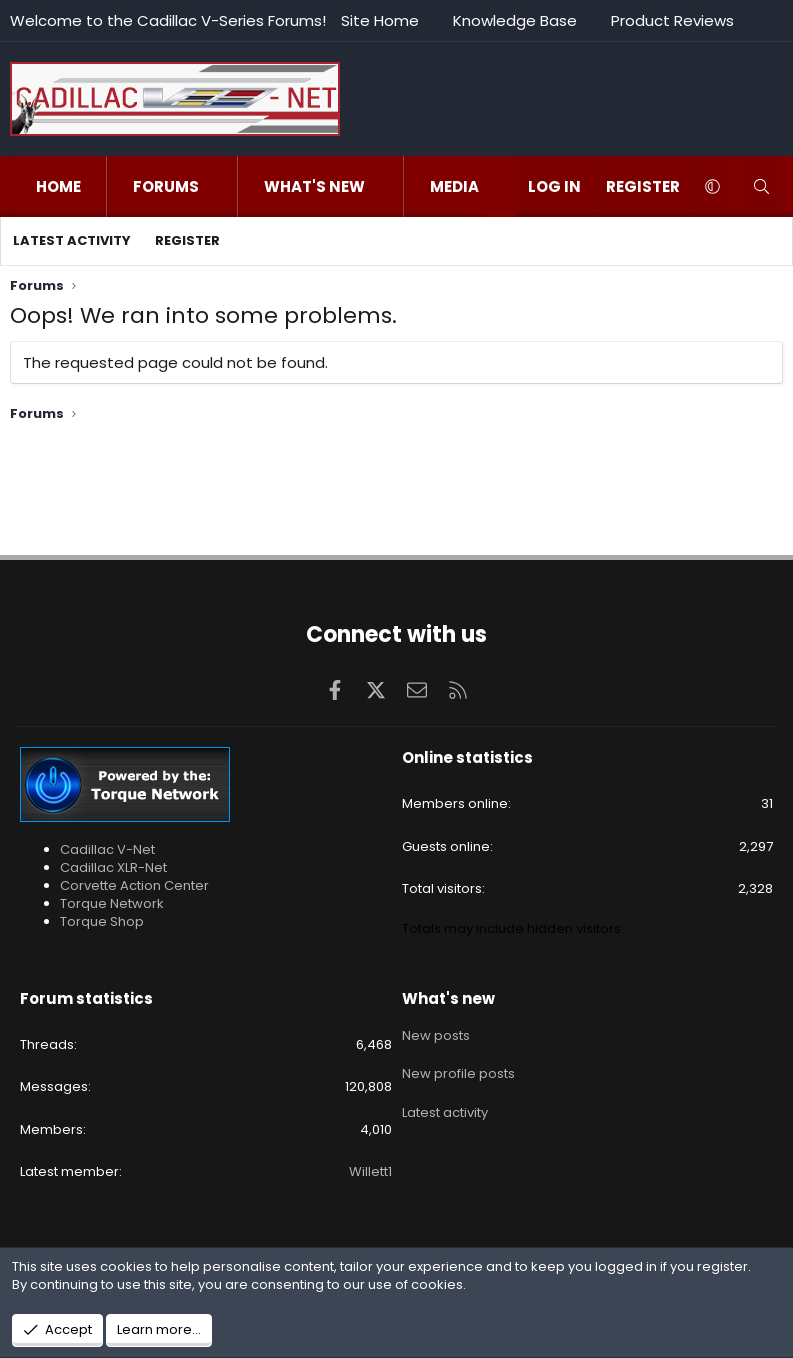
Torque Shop (102, 921)
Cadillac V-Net (107, 849)
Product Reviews (672, 20)
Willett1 (370, 1171)
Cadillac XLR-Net (113, 867)
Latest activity (72, 240)
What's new (314, 186)
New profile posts (458, 1068)
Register (187, 240)
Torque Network (112, 903)
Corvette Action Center (134, 885)
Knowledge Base (515, 20)
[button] (219, 186)
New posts (436, 1033)
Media (454, 186)
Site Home (380, 20)
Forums (166, 186)
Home (58, 186)
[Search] (761, 186)
